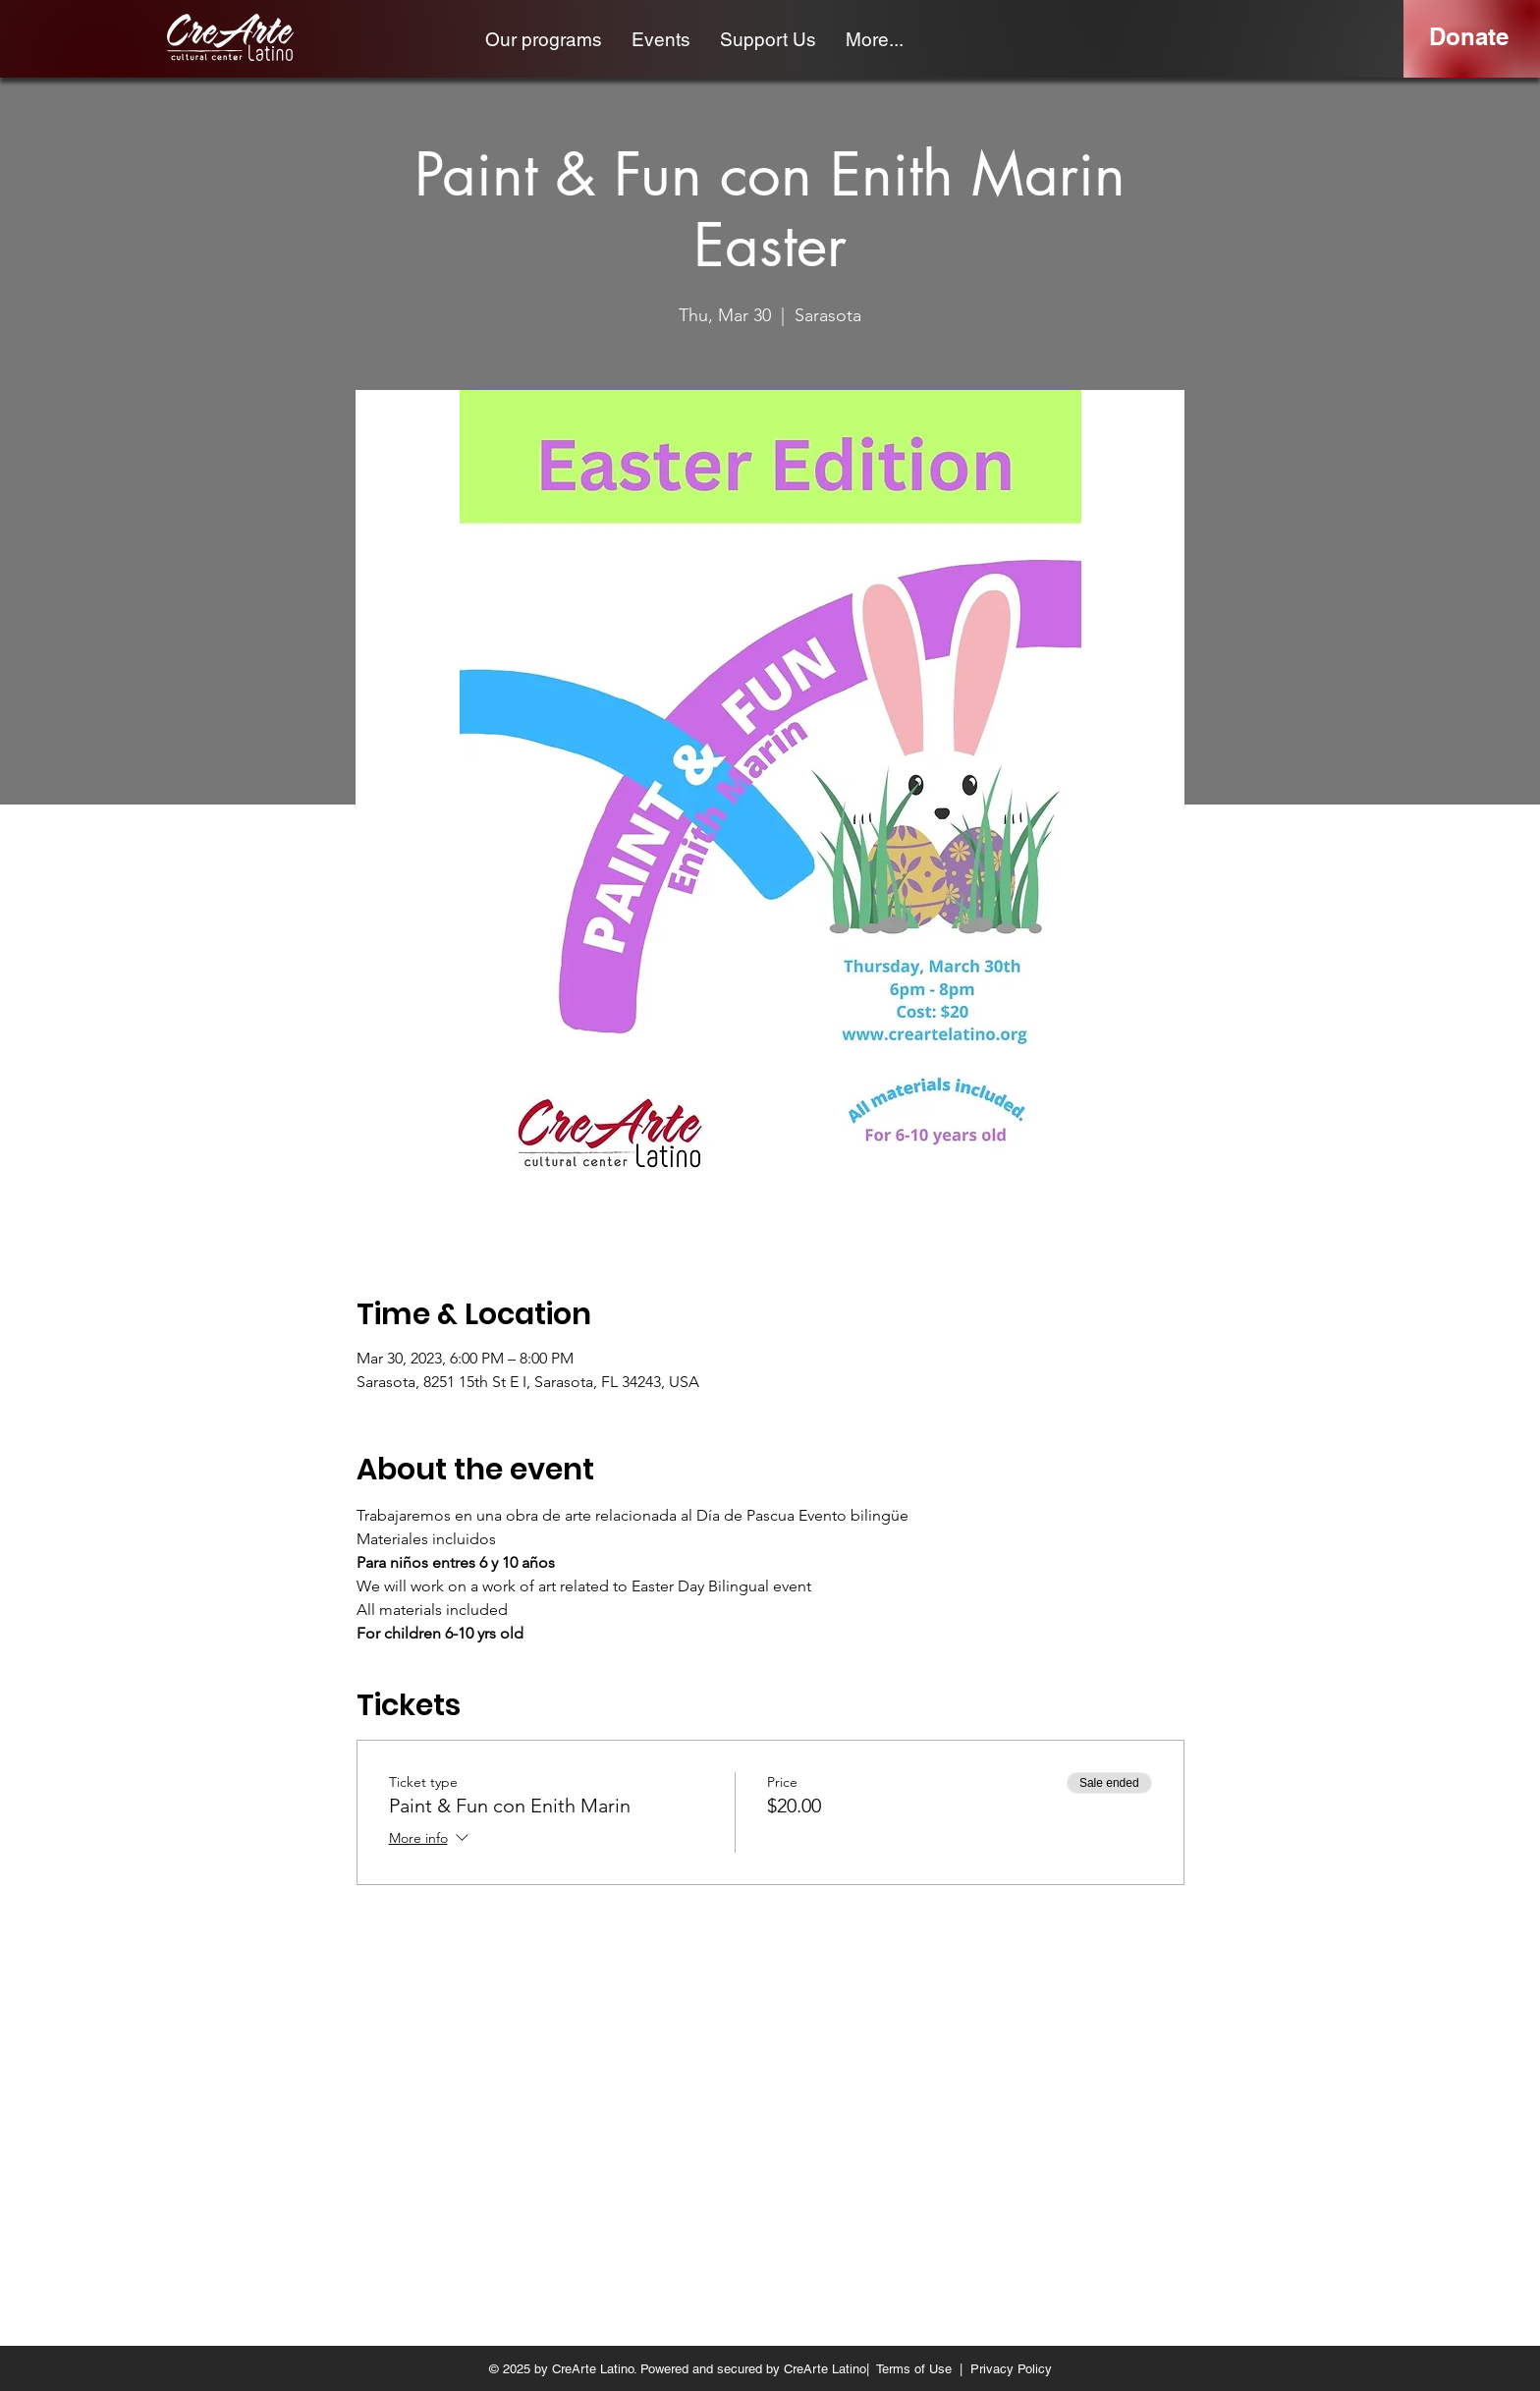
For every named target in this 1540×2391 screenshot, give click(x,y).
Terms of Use (914, 2369)
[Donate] (1469, 37)
